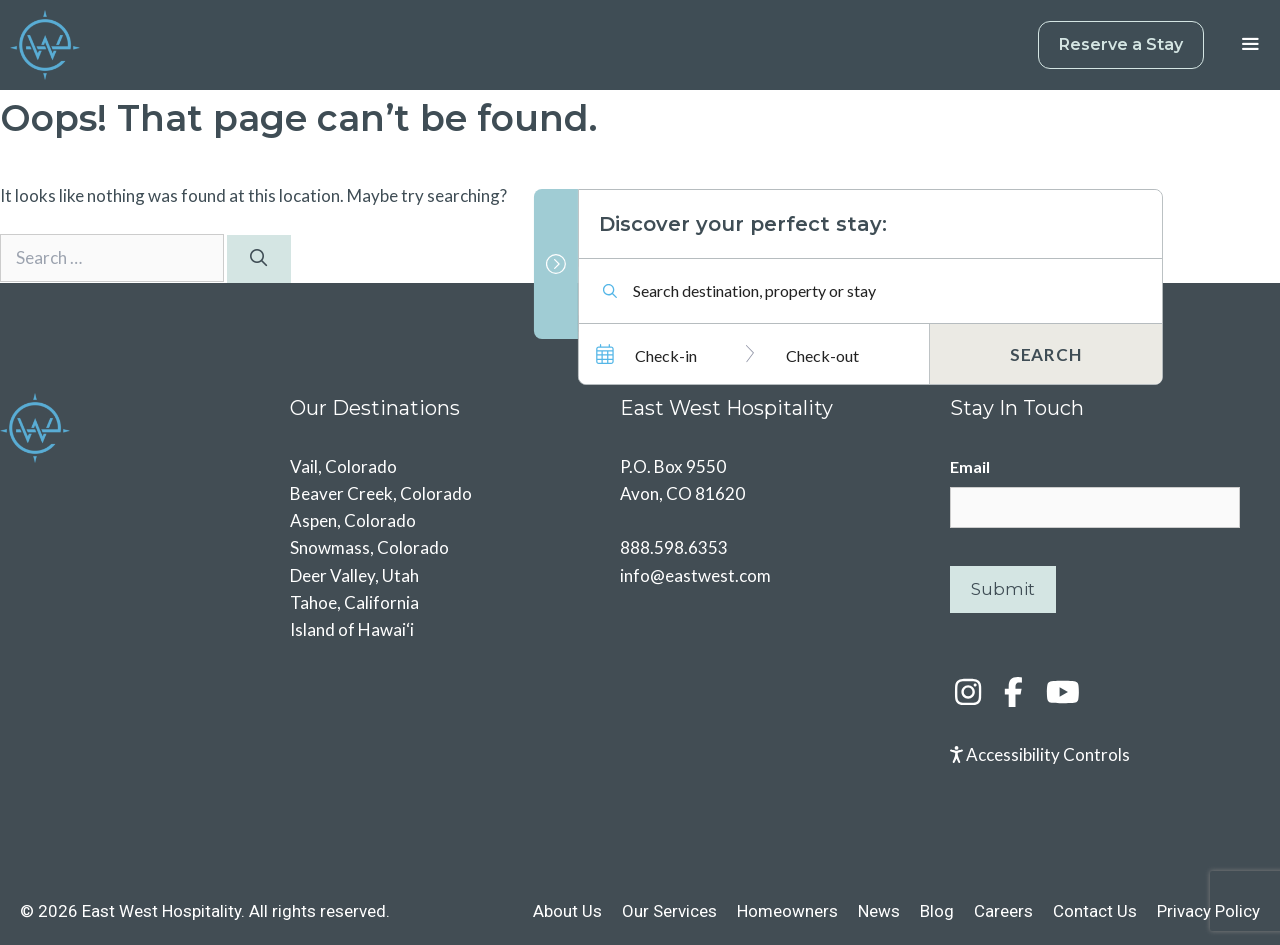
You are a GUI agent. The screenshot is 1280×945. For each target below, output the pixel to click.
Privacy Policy (1208, 911)
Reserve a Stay (1121, 44)
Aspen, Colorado (353, 520)
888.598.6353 (674, 547)
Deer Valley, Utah (354, 575)
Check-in (666, 355)
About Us (567, 911)
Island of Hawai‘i (352, 629)
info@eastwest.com (695, 575)
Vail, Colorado (343, 466)
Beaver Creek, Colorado (381, 493)
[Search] (259, 259)
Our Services (669, 911)
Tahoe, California (354, 602)
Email (970, 466)
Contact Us (1095, 911)
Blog (937, 911)
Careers (1003, 911)
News (879, 911)
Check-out (822, 355)
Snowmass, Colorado (369, 547)
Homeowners (787, 911)
